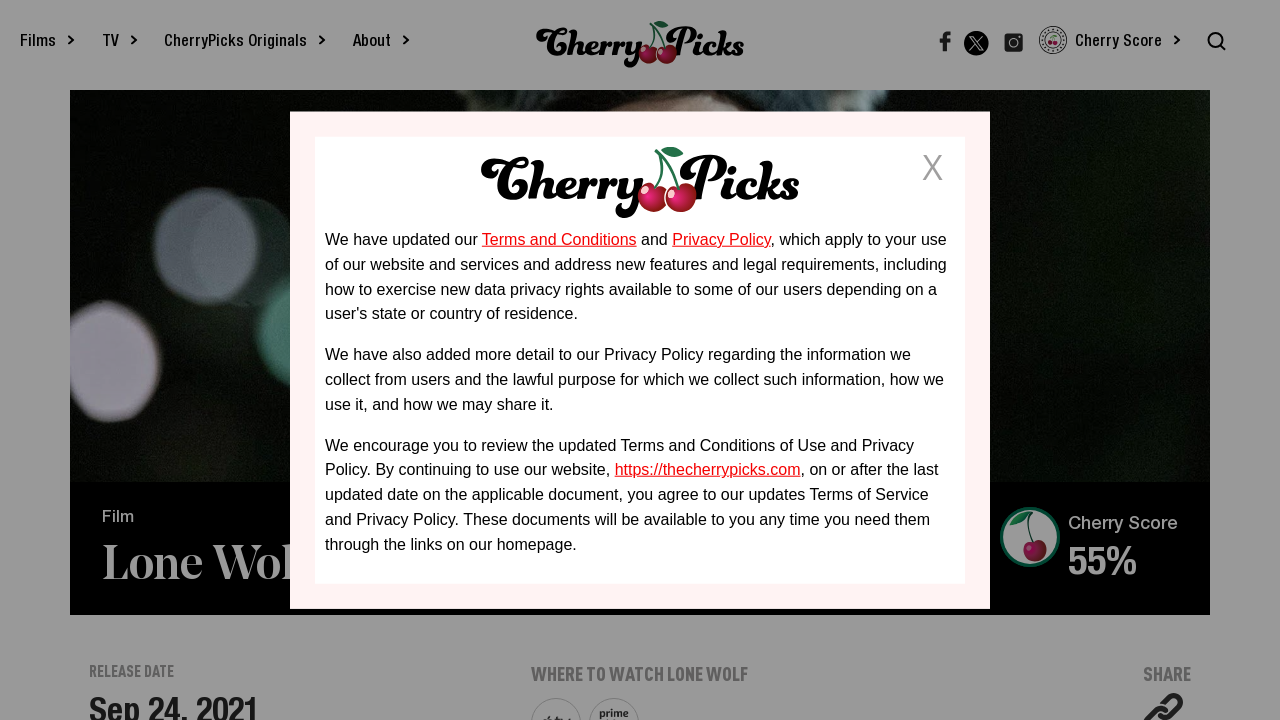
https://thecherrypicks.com (708, 469)
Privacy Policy (721, 239)
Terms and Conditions (559, 239)
